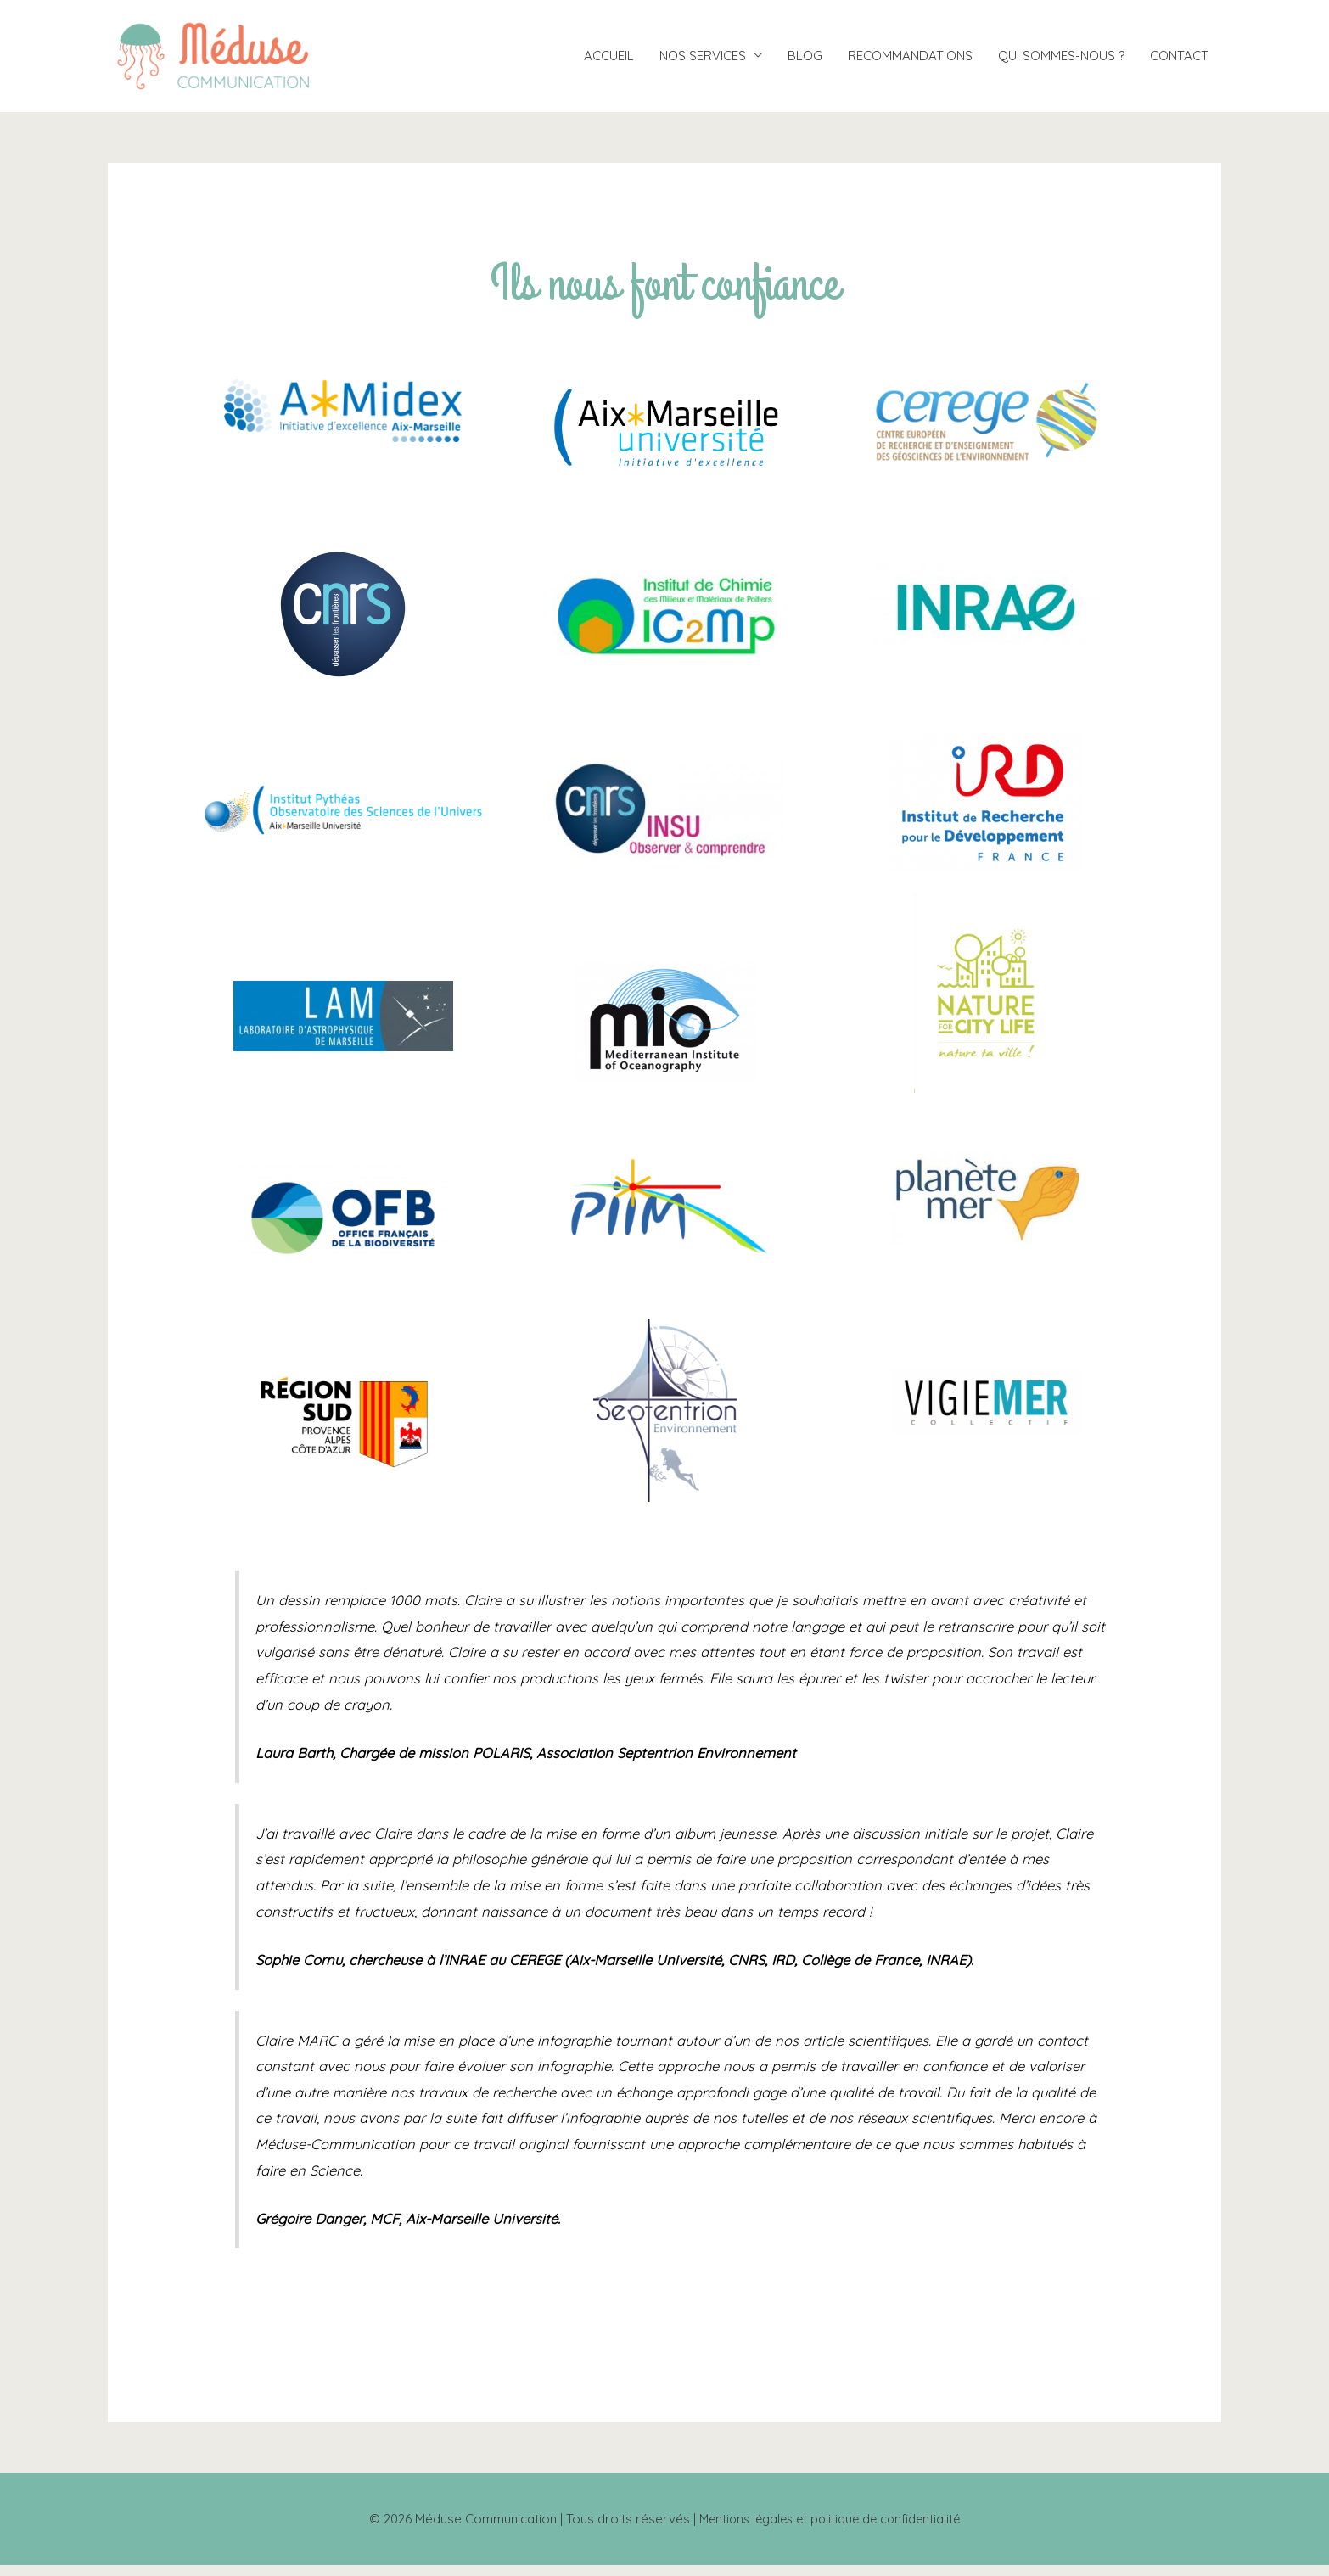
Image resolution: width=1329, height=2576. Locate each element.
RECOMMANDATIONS (910, 61)
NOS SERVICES (702, 61)
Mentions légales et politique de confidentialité (830, 2530)
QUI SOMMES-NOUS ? (1061, 61)
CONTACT (1179, 61)
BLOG (805, 61)
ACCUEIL (609, 61)
